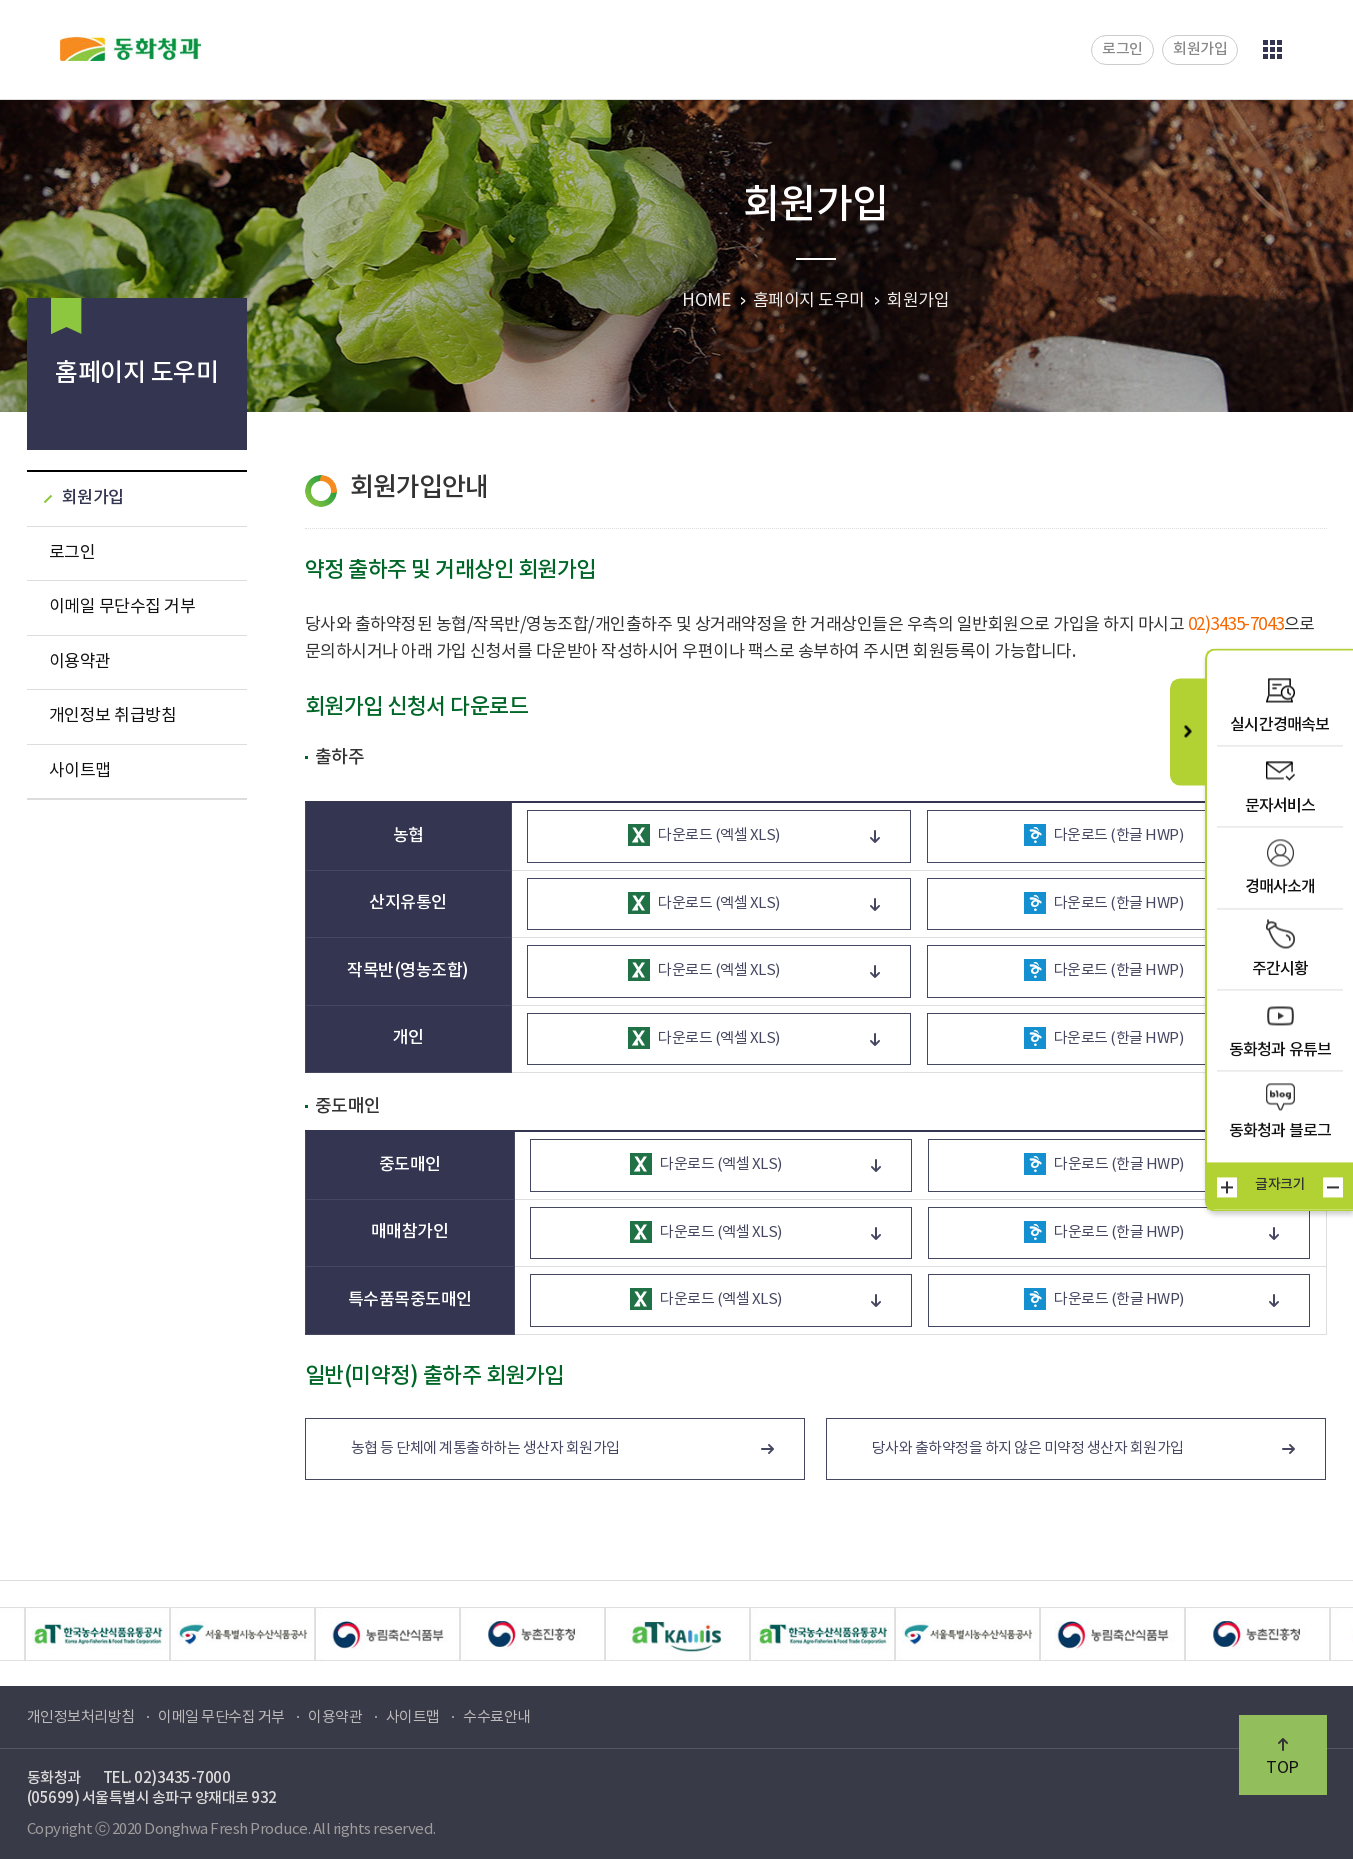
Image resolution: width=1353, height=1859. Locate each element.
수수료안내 (497, 1717)
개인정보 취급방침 (113, 716)
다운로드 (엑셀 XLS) (704, 835)
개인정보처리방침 (81, 1717)
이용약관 (80, 662)
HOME (706, 301)
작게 (1333, 1187)
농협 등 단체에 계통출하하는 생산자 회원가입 (485, 1448)
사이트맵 (80, 771)
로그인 (1122, 49)
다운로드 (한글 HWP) (1104, 835)
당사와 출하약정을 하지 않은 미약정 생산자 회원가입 (1028, 1448)
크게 (1227, 1187)
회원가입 (1200, 49)
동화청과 (130, 49)
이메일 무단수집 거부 (122, 607)
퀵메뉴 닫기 (1187, 731)
